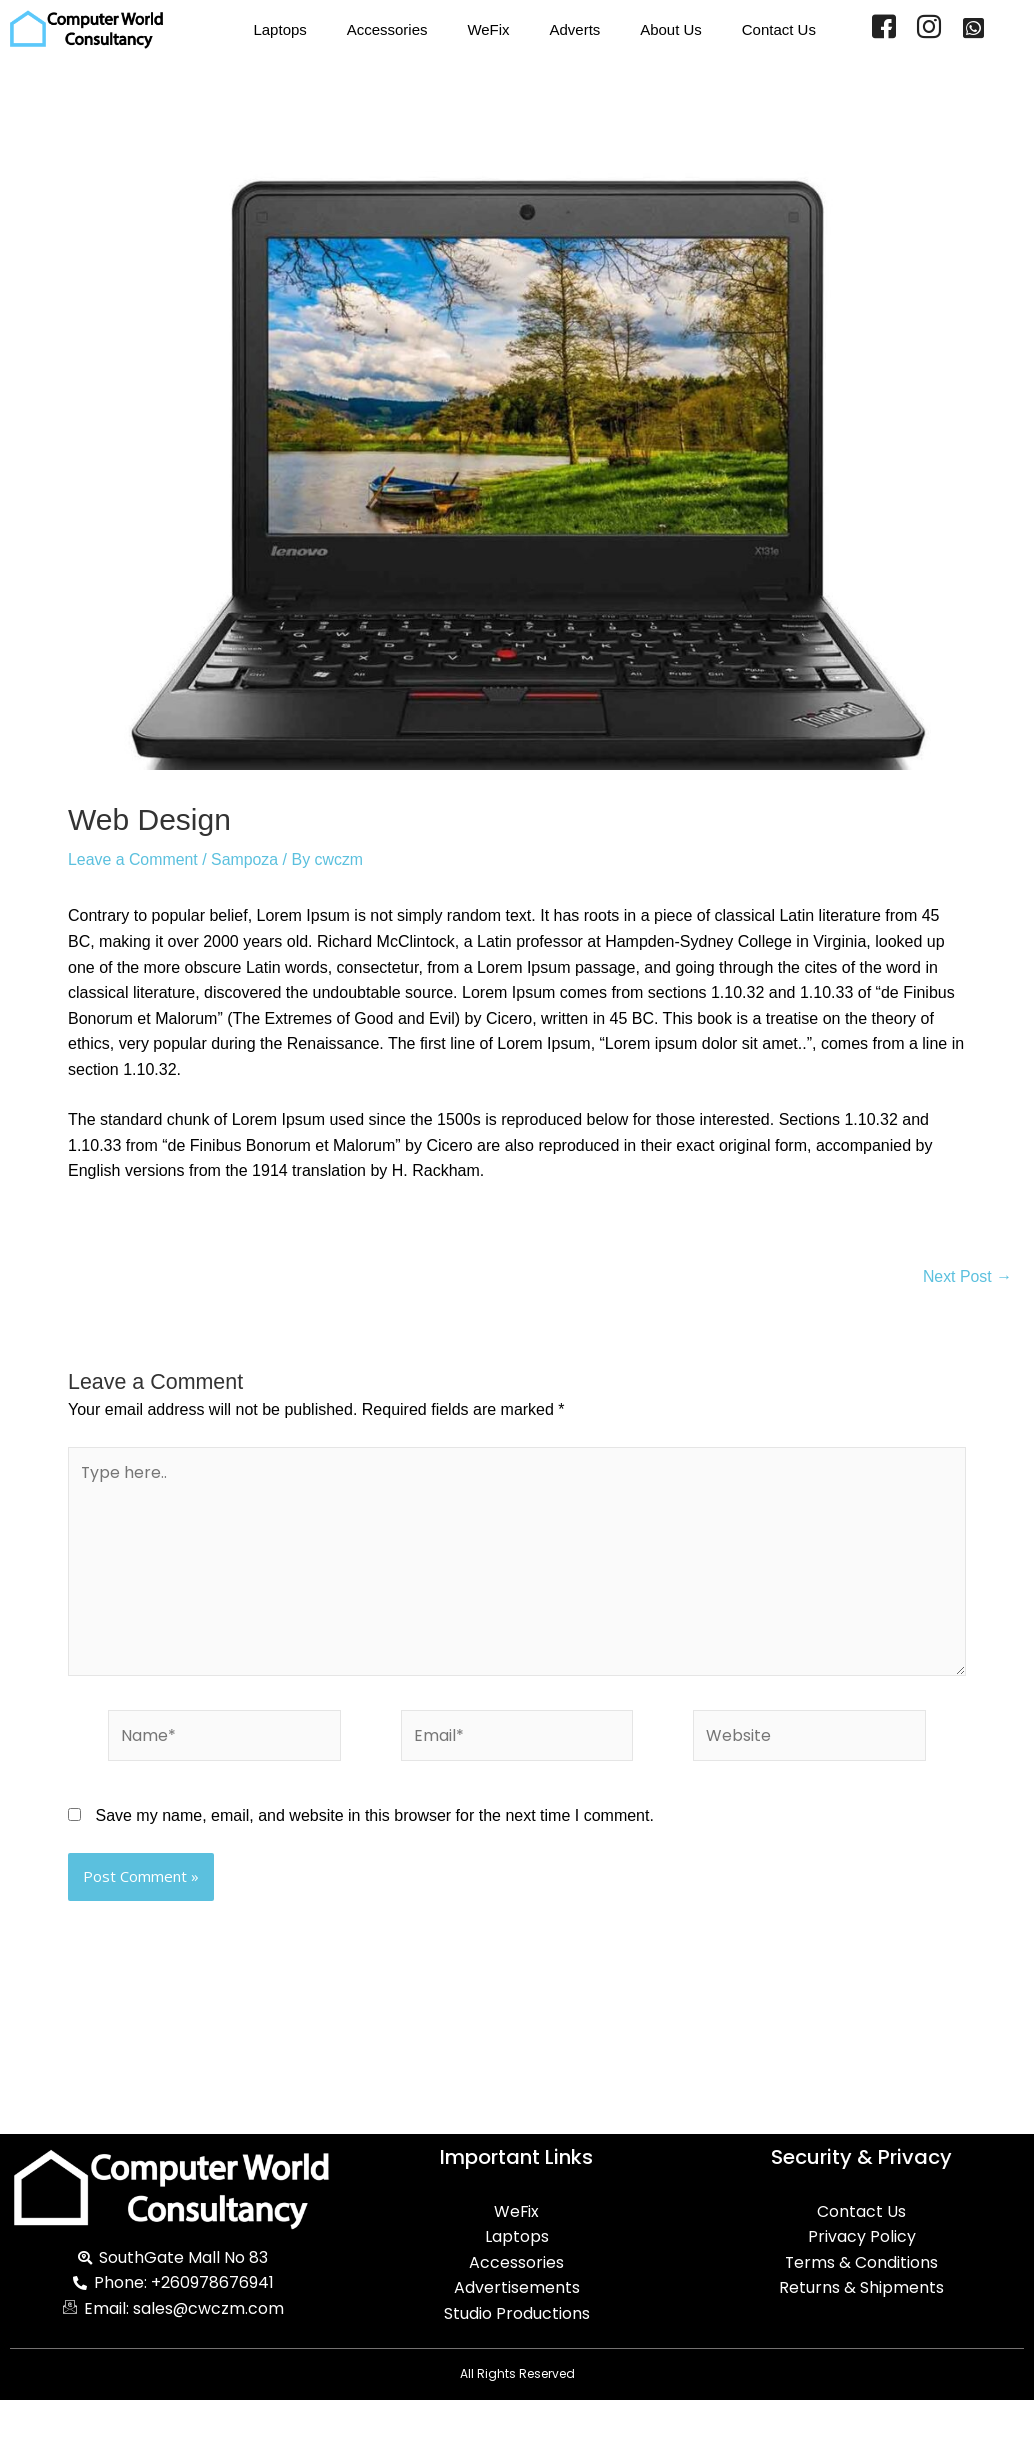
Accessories (386, 29)
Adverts (574, 29)
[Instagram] (929, 30)
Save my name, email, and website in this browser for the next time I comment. (374, 1817)
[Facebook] (884, 30)
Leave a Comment (133, 859)
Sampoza (246, 859)
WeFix (488, 29)
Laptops (279, 29)
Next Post (967, 1277)
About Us (671, 29)
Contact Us (779, 29)
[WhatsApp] (973, 30)
